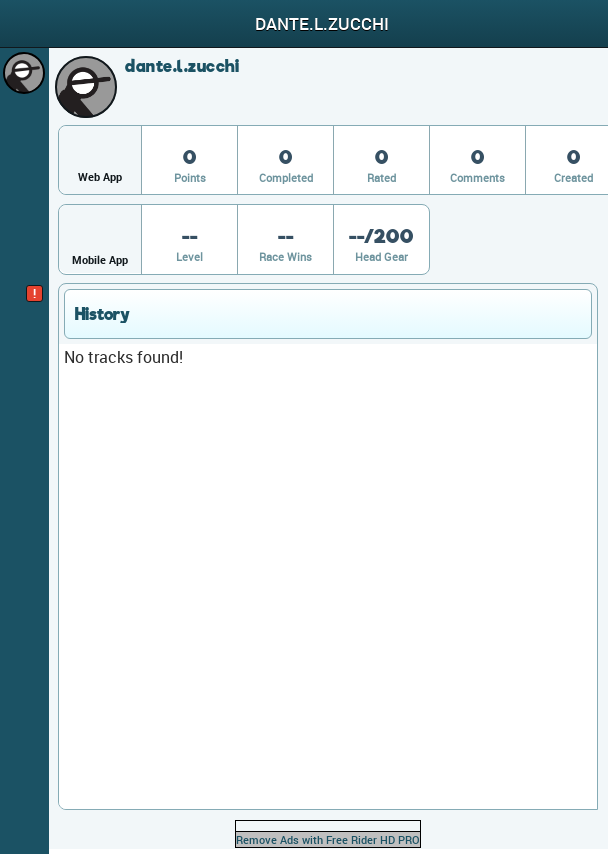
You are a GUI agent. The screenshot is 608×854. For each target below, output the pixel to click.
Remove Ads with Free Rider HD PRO (328, 839)
